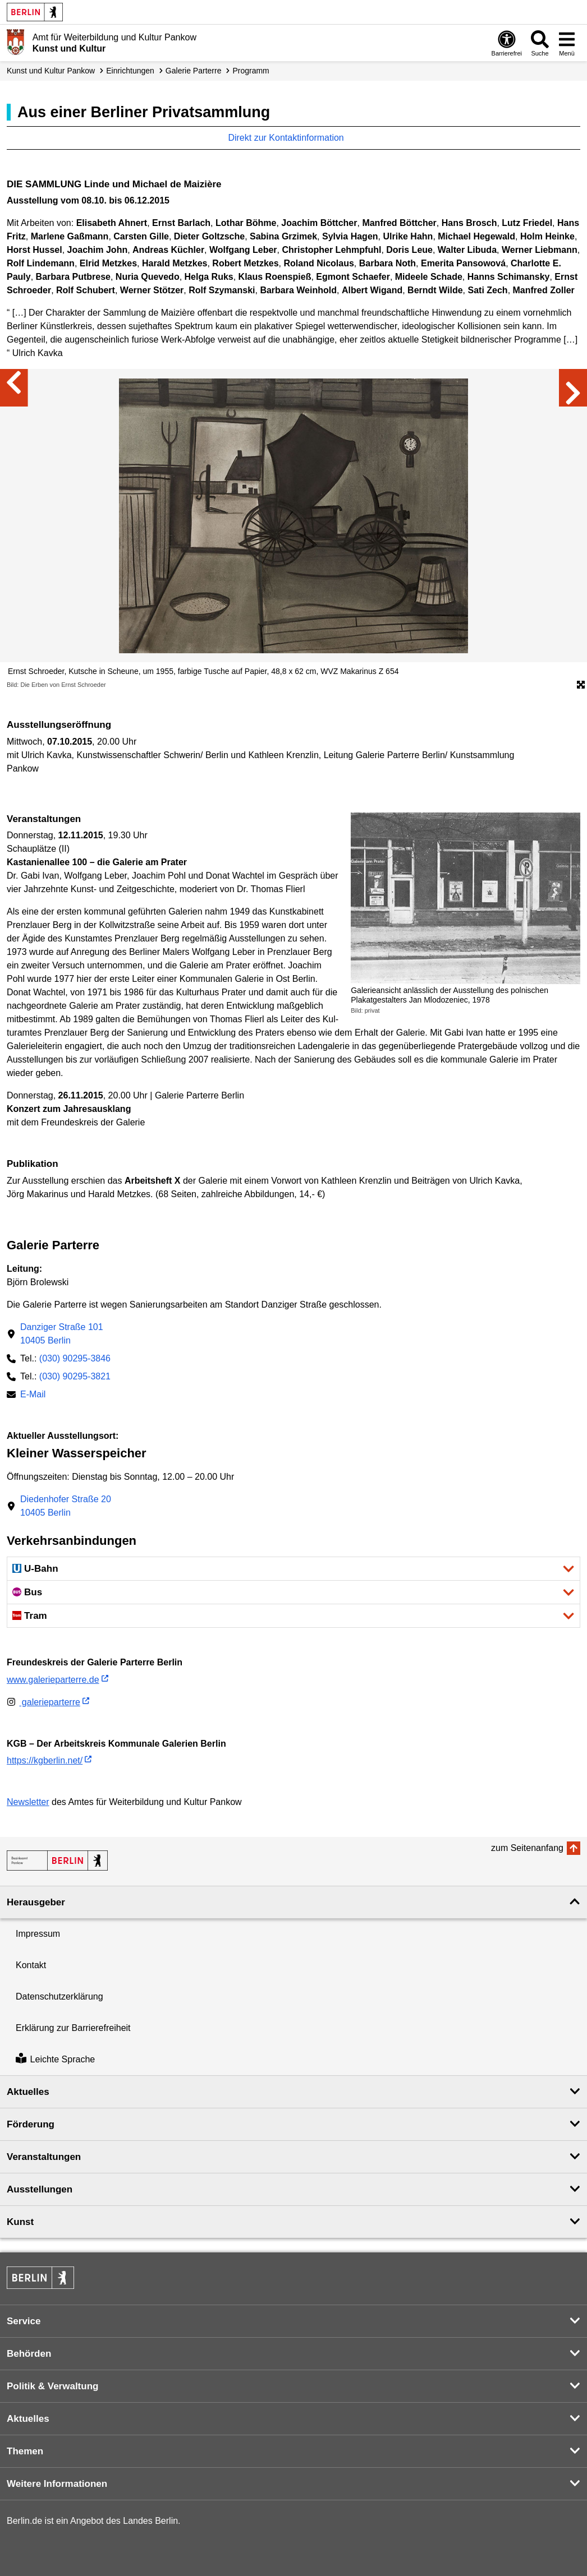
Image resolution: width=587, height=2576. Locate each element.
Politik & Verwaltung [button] (52, 2386)
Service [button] (24, 2321)
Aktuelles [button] (28, 2091)
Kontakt (31, 1965)
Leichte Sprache (55, 2059)
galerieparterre (43, 1702)
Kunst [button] (20, 2222)
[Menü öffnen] (566, 43)
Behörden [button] (29, 2353)
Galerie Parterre (194, 70)
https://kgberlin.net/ (44, 1760)
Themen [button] (25, 2451)
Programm (250, 70)
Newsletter (28, 1802)
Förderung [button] (30, 2124)
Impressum (38, 1933)
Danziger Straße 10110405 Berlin (61, 1333)
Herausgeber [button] (36, 1902)
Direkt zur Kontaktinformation (291, 137)
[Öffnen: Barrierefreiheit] (506, 43)
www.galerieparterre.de (53, 1679)
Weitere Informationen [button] (57, 2483)
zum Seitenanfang (527, 1848)
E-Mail (32, 1395)
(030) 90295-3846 (75, 1358)
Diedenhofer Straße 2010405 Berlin (65, 1505)
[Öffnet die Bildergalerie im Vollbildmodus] (581, 685)
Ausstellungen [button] (39, 2189)
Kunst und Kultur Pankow (51, 70)
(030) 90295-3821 (75, 1376)
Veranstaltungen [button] (44, 2157)
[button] (293, 1569)
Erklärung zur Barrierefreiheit (73, 2028)
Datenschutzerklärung (59, 1996)
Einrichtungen (130, 70)
